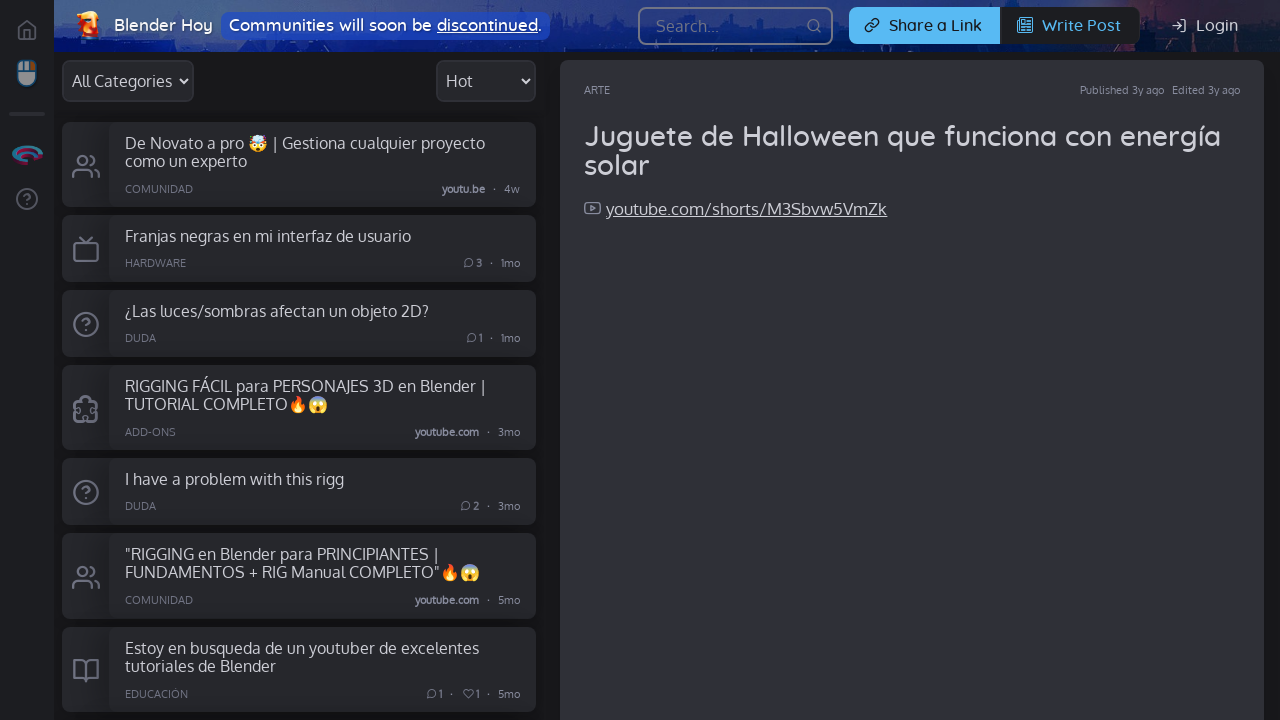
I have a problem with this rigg (234, 478)
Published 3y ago (1122, 90)
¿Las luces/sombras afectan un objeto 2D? (277, 310)
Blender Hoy (163, 25)
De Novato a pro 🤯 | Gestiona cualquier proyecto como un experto (305, 152)
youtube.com (447, 432)
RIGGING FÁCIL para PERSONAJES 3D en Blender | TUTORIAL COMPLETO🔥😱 (305, 395)
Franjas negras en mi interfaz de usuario (268, 235)
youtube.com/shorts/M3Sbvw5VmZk (746, 208)
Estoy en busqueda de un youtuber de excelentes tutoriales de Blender (302, 657)
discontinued (487, 25)
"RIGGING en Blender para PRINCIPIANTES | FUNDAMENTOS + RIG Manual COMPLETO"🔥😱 (302, 563)
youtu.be (463, 188)
